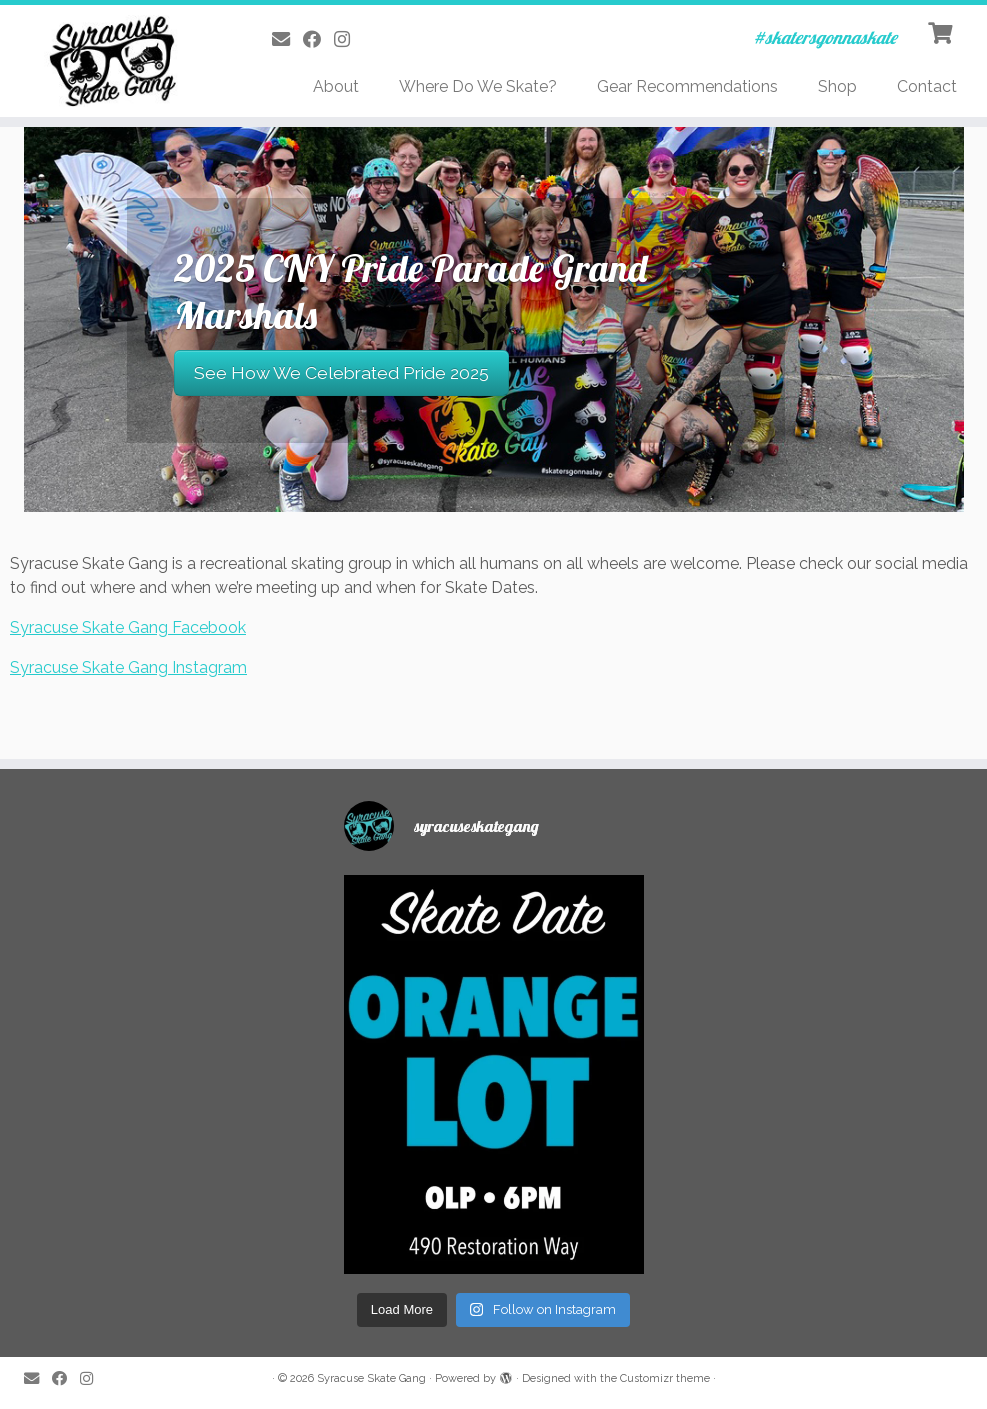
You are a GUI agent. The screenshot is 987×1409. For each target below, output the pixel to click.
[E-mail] (287, 39)
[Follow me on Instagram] (348, 39)
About (336, 86)
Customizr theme (665, 1378)
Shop (837, 86)
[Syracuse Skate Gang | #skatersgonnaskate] (115, 61)
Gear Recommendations (687, 86)
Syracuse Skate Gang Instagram (128, 667)
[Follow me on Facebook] (318, 39)
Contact (927, 86)
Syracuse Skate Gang (371, 1378)
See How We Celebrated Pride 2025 (341, 373)
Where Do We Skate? (478, 86)
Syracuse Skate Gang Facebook (128, 627)
